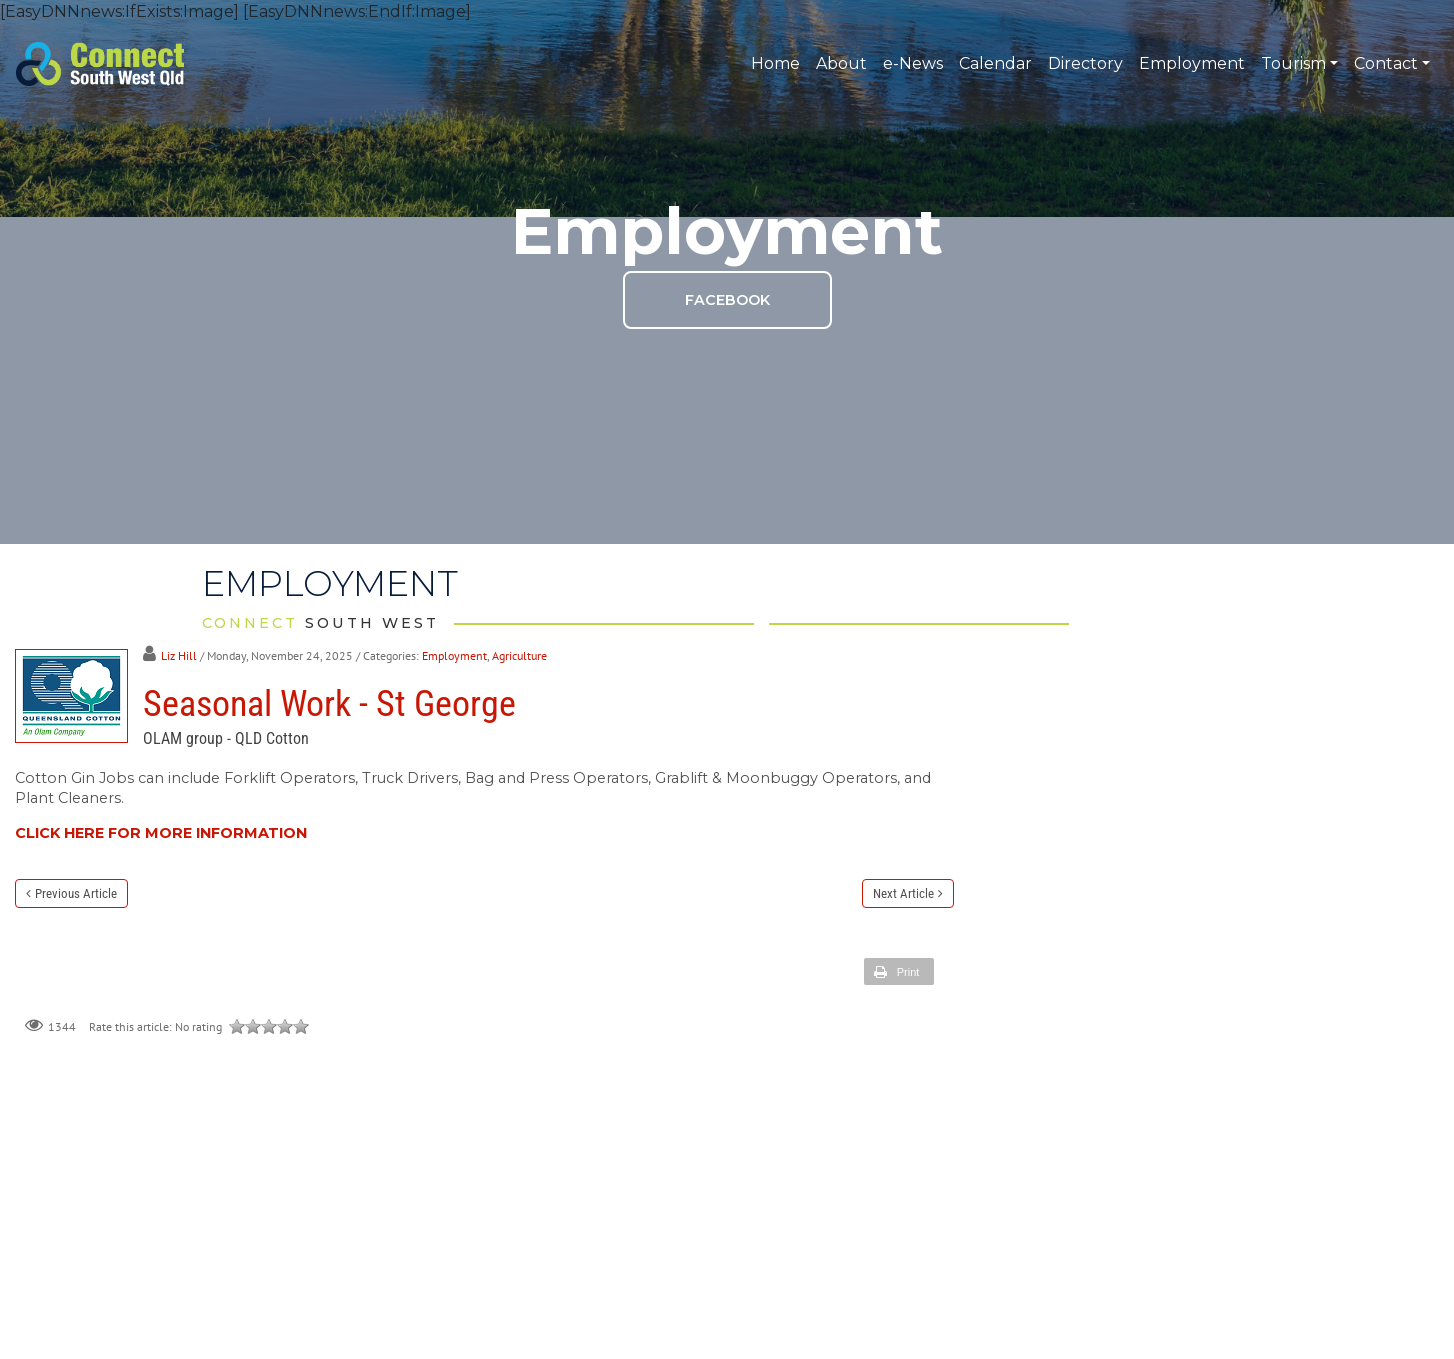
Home (775, 63)
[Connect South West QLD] (100, 62)
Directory (1085, 63)
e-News (913, 63)
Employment (1192, 63)
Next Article (903, 893)
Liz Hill (179, 655)
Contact (1392, 63)
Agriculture (519, 655)
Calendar (995, 63)
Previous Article (76, 893)
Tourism (1299, 63)
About (841, 63)
